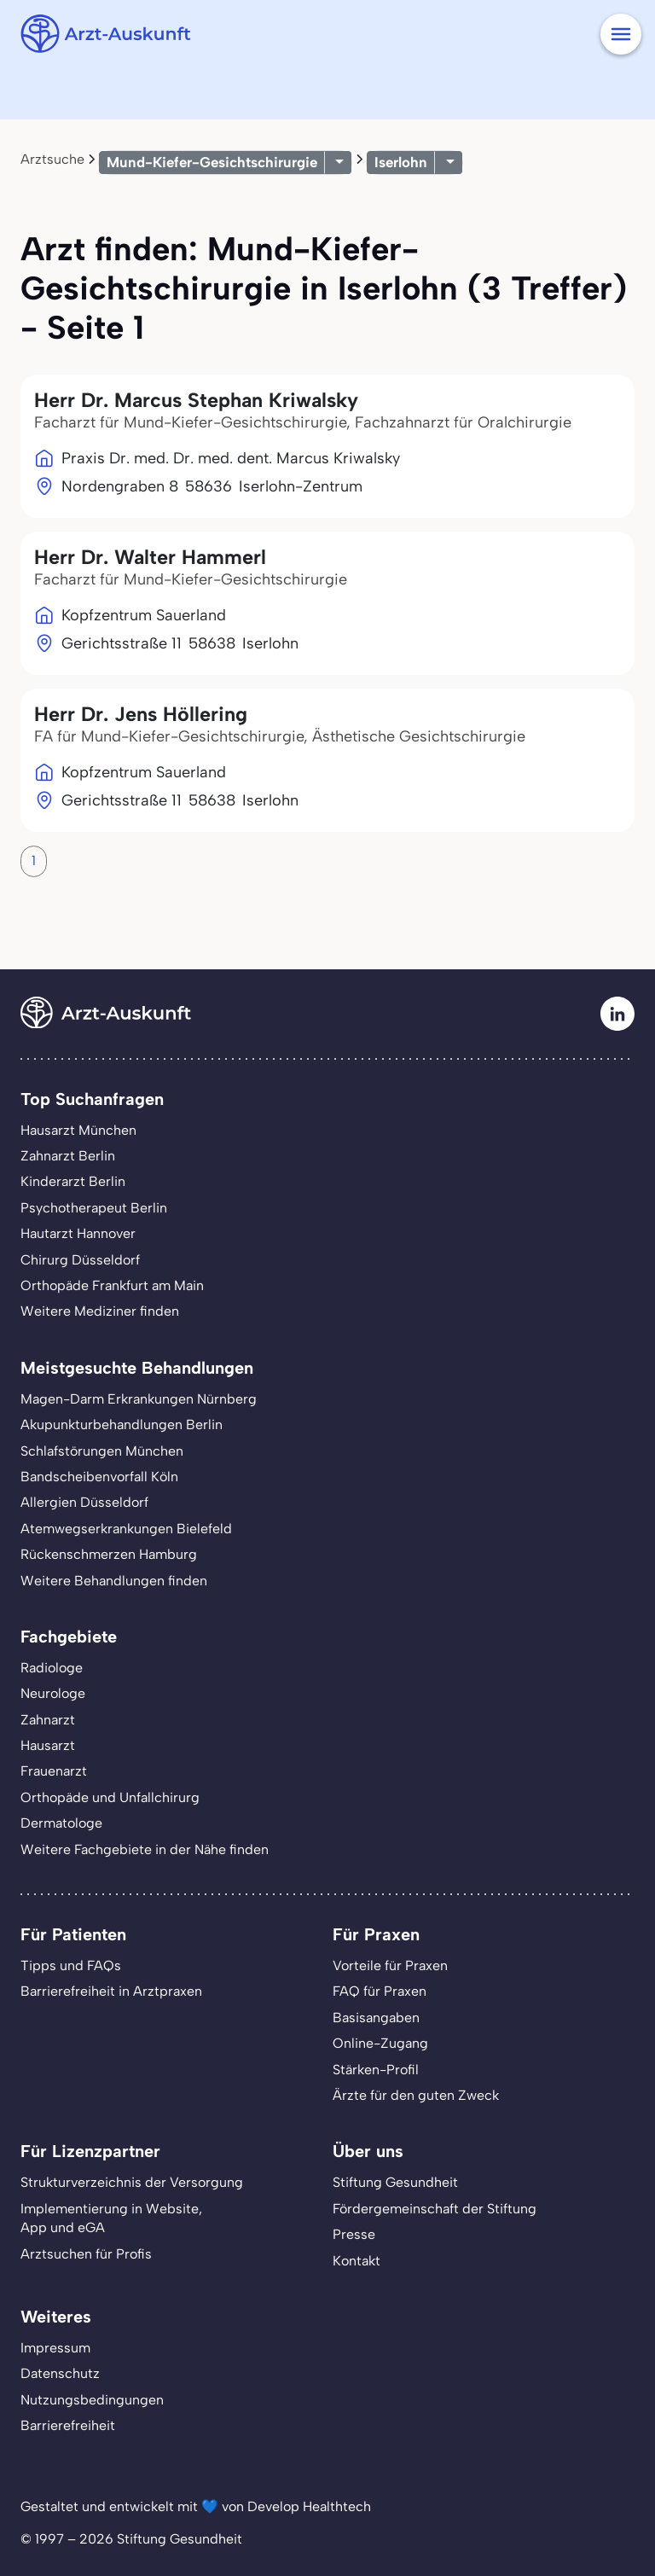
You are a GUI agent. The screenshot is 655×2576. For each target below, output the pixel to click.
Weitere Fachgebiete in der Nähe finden (144, 1849)
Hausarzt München (78, 1130)
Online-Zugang (380, 2043)
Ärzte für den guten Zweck (416, 2095)
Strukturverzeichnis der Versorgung (131, 2182)
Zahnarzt (47, 1720)
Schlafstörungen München (101, 1451)
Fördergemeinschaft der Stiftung (434, 2209)
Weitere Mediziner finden (99, 1311)
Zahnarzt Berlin (67, 1156)
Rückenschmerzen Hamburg (108, 1554)
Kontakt (356, 2261)
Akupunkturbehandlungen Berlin (121, 1424)
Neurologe (52, 1693)
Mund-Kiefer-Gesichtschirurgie (212, 162)
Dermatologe (61, 1823)
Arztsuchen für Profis (86, 2254)
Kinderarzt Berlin (72, 1181)
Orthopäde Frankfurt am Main (112, 1285)
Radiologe (51, 1668)
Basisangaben (376, 2017)
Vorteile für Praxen (390, 1965)
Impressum (55, 2348)
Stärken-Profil (376, 2069)
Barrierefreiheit (67, 2425)
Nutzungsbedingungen (92, 2400)
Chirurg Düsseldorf (80, 1260)
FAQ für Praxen (379, 1991)
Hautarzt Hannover (78, 1233)
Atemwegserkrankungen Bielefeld (126, 1529)
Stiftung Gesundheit (395, 2182)
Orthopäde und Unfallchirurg (110, 1797)
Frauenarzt (53, 1771)
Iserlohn (400, 162)
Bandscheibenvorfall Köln (99, 1476)
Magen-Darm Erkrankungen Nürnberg (138, 1399)
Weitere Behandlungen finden (113, 1581)
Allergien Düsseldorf (84, 1502)
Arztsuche (52, 159)
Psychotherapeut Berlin (93, 1208)
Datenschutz (60, 2373)
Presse (354, 2234)
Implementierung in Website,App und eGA (111, 2218)
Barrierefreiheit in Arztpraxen (111, 1991)
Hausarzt (47, 1745)
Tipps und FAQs (70, 1965)
